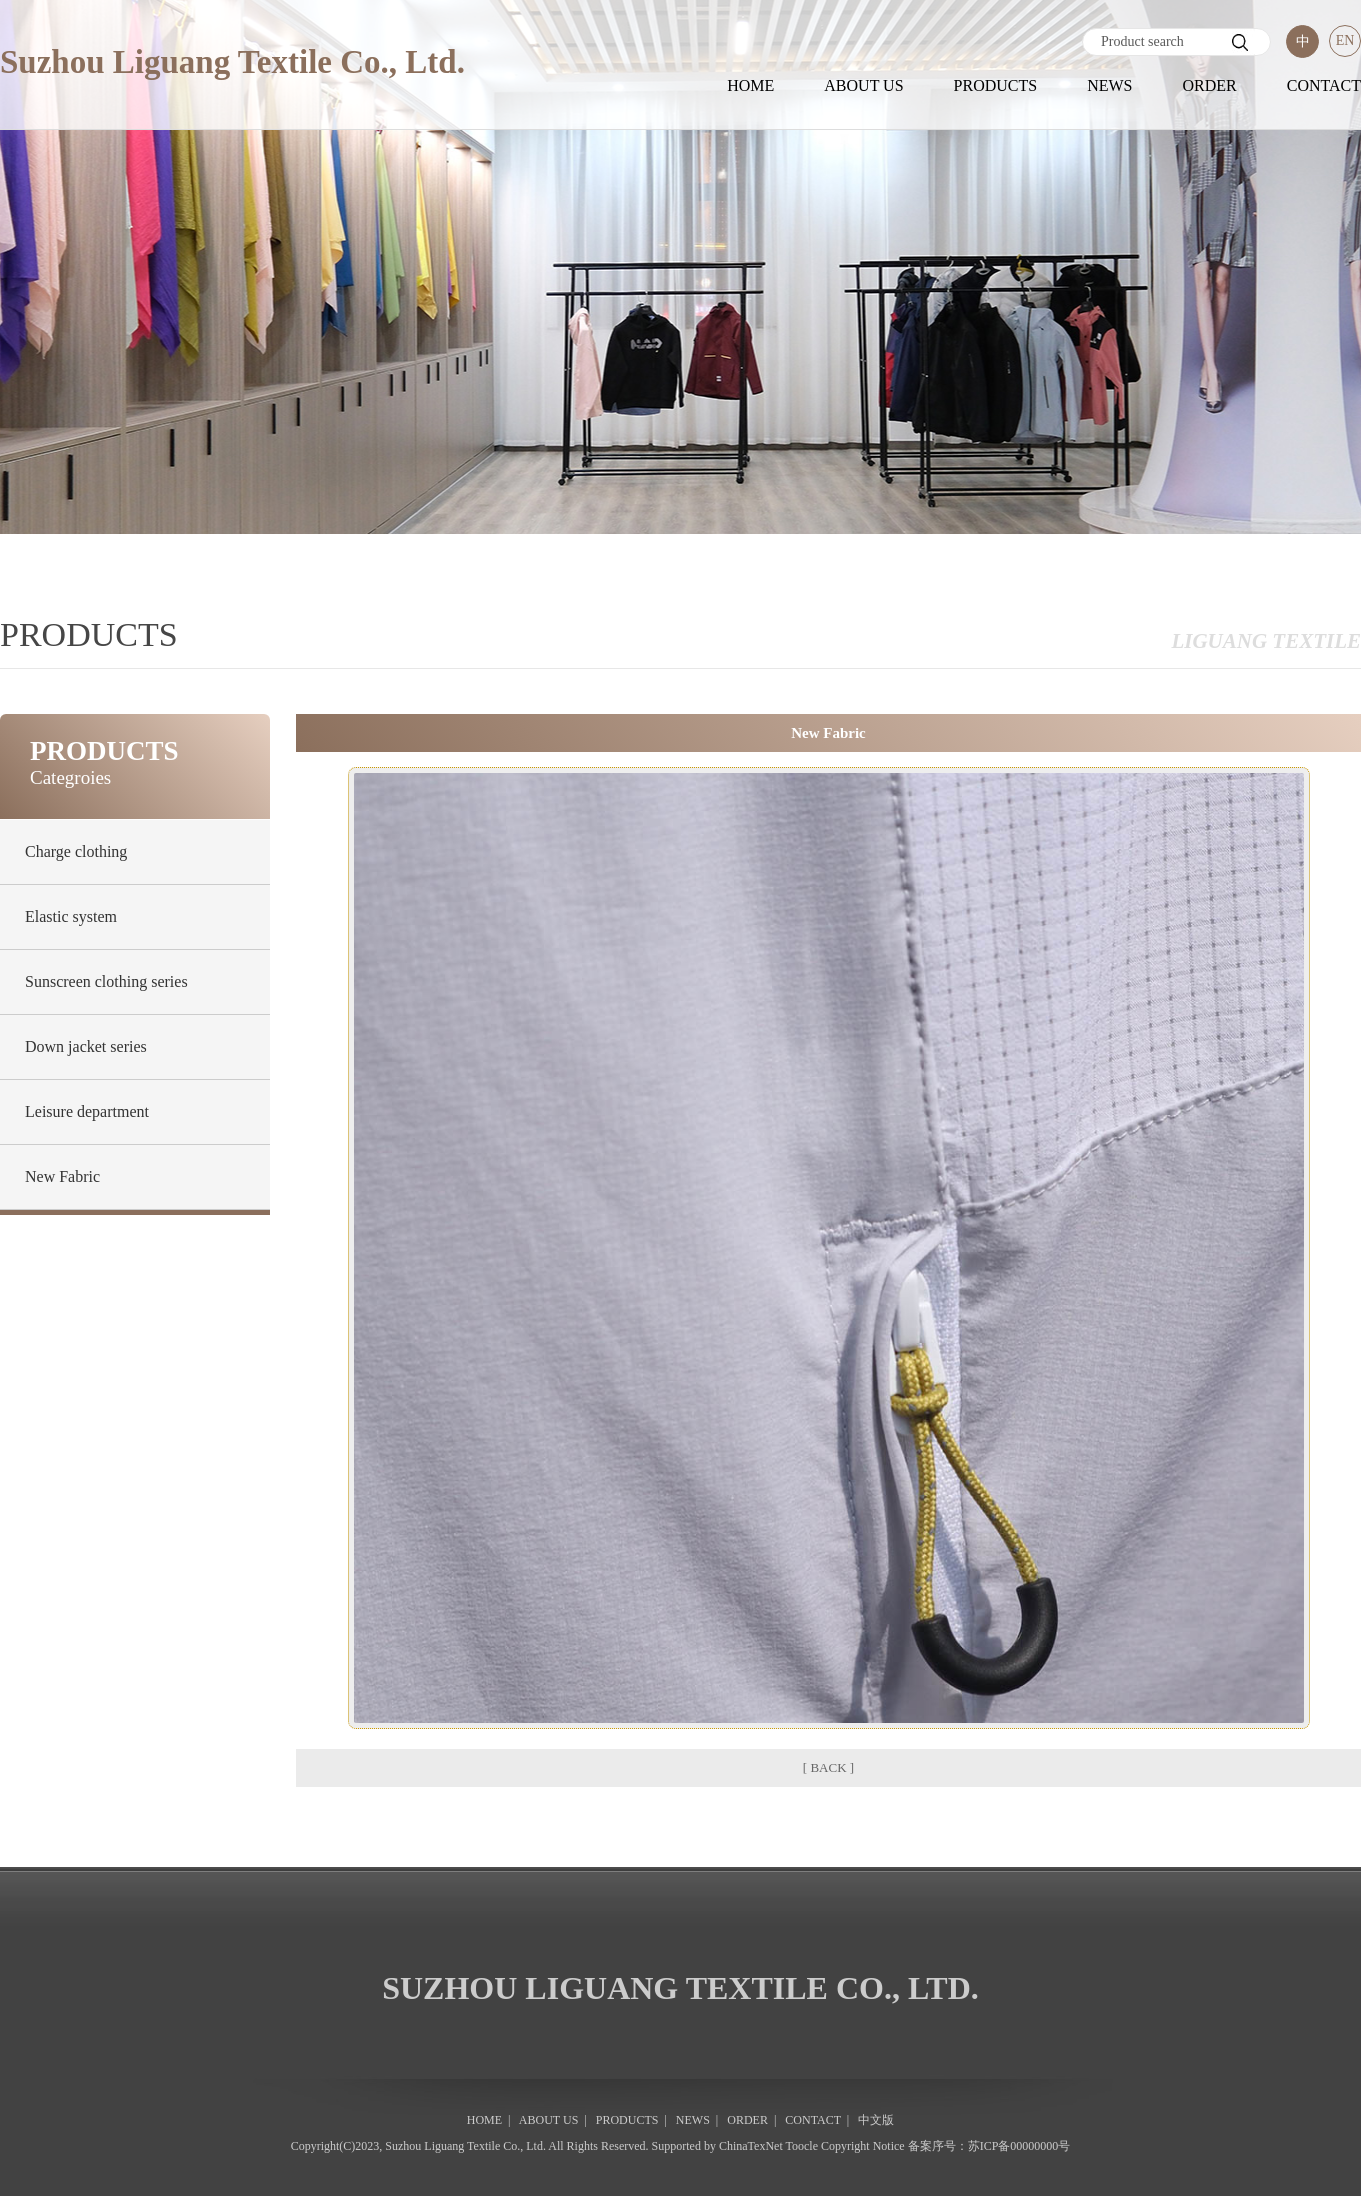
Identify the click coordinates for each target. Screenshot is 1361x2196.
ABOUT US (863, 85)
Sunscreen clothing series (106, 981)
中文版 (876, 2120)
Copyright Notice (863, 2146)
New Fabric (62, 1176)
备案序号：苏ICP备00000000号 (989, 2146)
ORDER (1209, 85)
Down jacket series (86, 1046)
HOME (750, 85)
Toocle (802, 2146)
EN (1345, 40)
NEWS (1109, 85)
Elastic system (71, 916)
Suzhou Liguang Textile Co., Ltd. (465, 2146)
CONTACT (1324, 85)
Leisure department (87, 1111)
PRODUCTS (996, 85)
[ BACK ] (828, 1767)
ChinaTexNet (751, 2146)
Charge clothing (76, 851)
